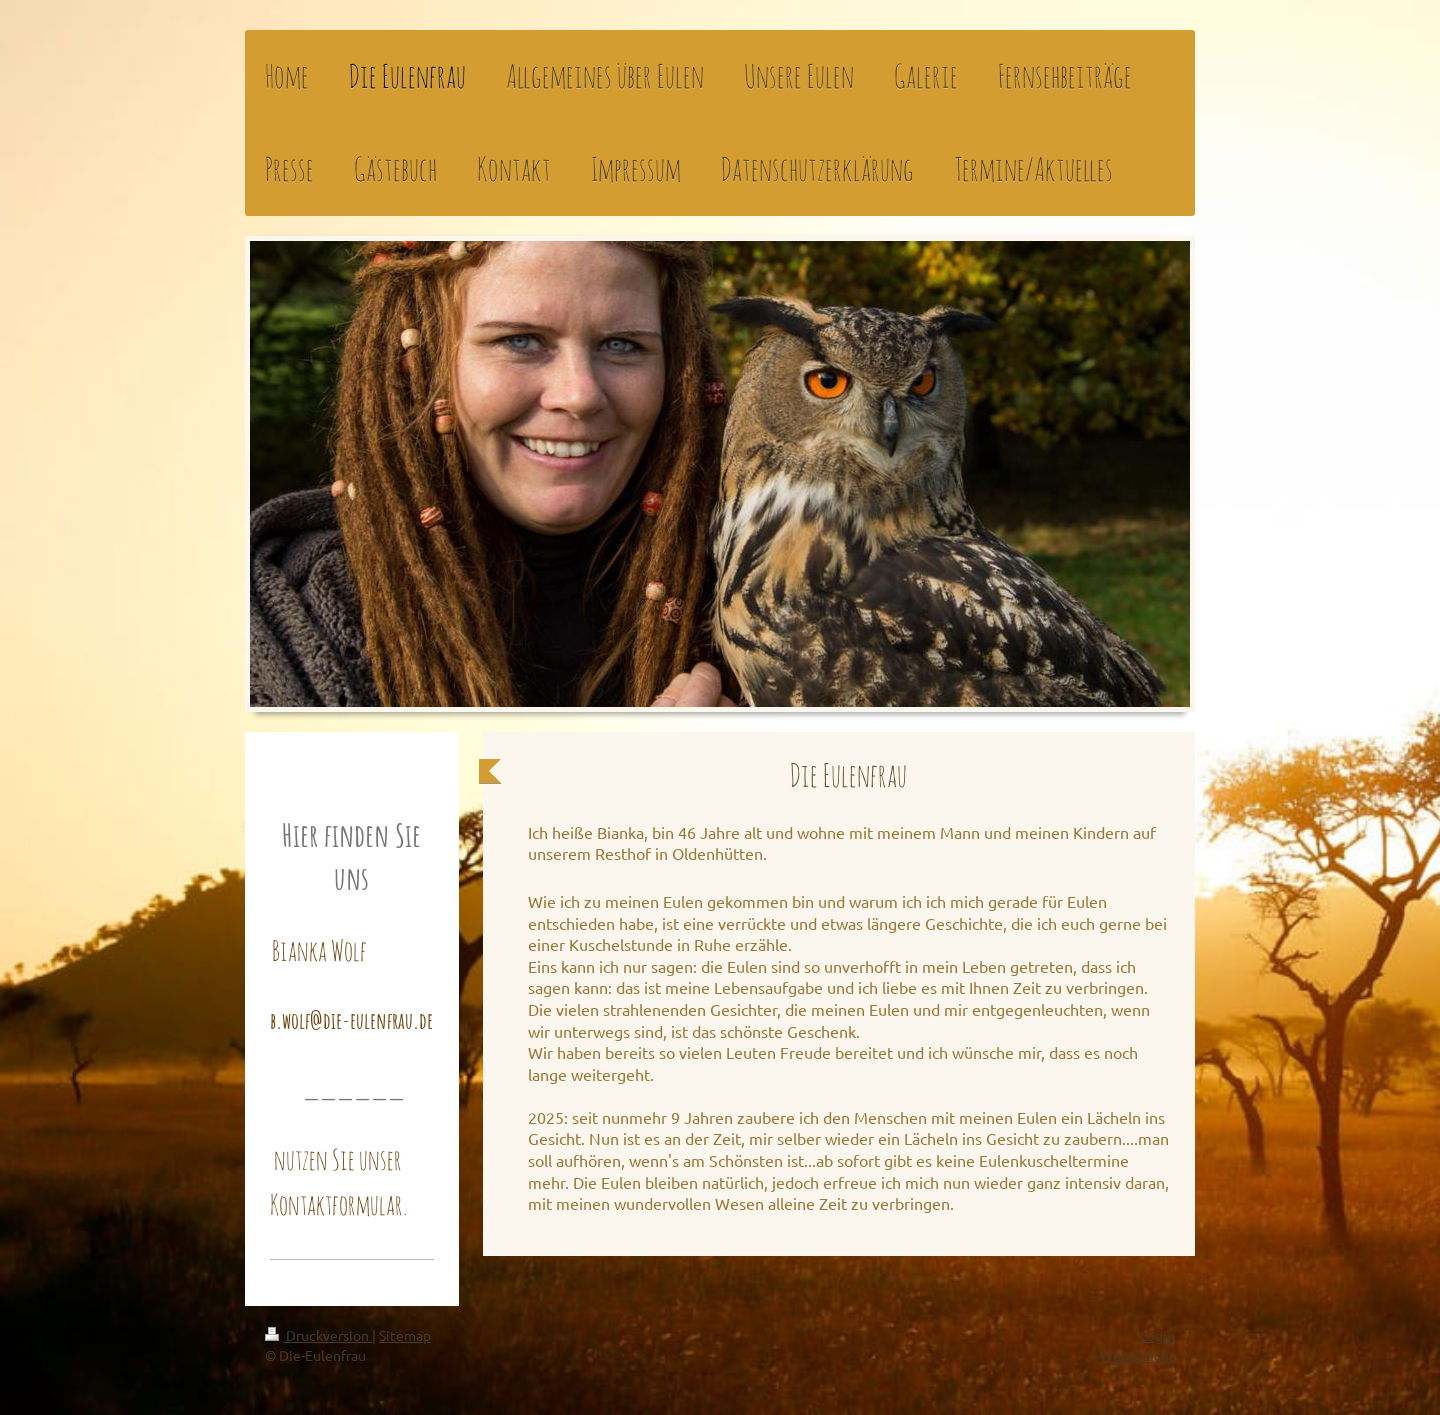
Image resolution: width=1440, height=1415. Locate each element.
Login (1157, 1335)
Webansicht (1137, 1355)
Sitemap (405, 1335)
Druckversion (318, 1335)
